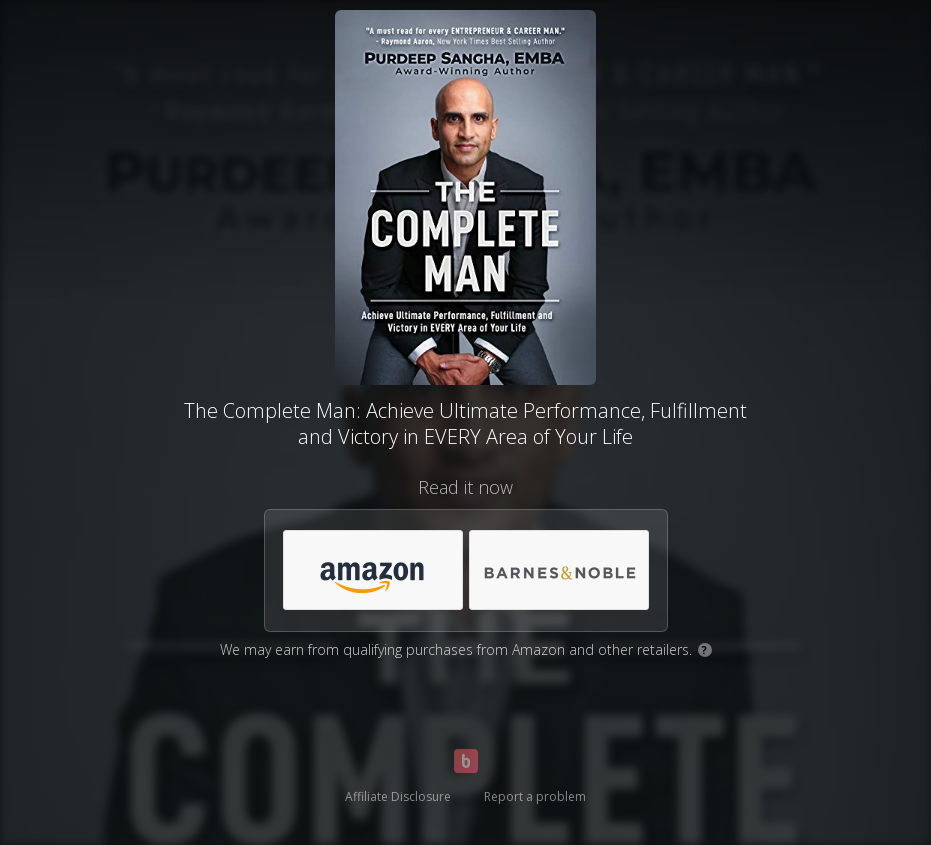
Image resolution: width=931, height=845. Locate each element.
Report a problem (535, 796)
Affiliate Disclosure (398, 796)
